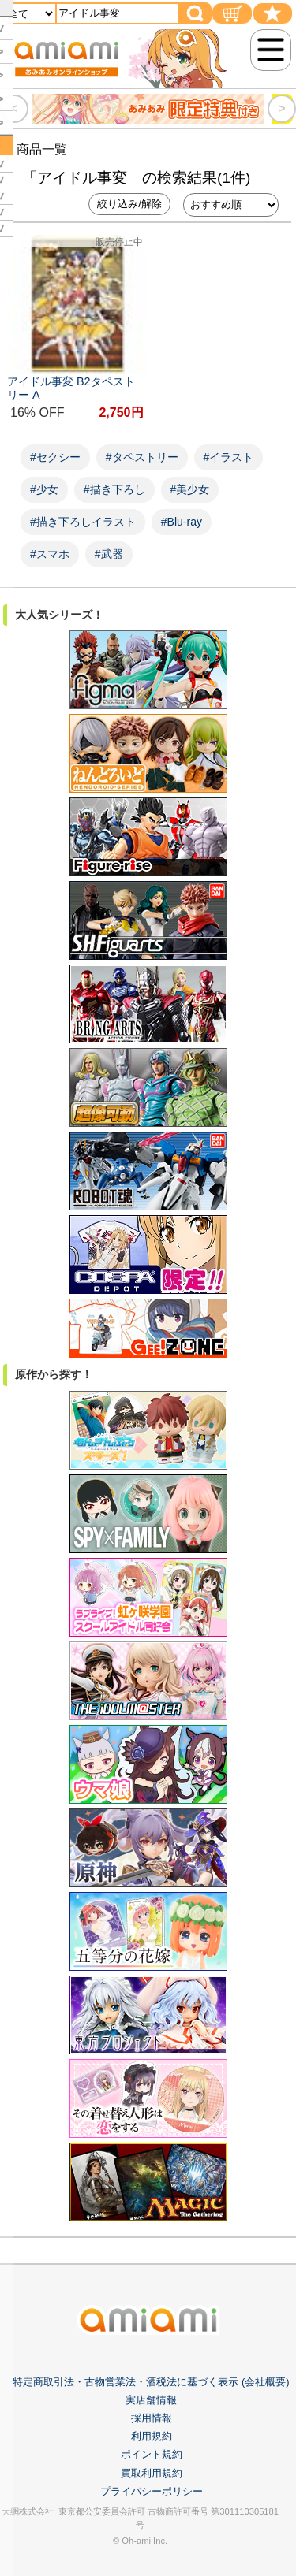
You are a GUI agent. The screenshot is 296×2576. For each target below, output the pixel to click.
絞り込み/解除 (129, 204)
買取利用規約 (151, 2473)
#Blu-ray (181, 521)
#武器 (109, 554)
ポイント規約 (151, 2454)
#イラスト (229, 457)
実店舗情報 (151, 2400)
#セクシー (55, 457)
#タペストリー (142, 457)
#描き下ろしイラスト (83, 521)
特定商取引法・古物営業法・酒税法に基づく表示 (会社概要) (151, 2382)
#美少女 (190, 489)
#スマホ (49, 554)
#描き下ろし (114, 489)
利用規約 (151, 2436)
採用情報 (151, 2418)
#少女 (44, 489)
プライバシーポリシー (151, 2491)
